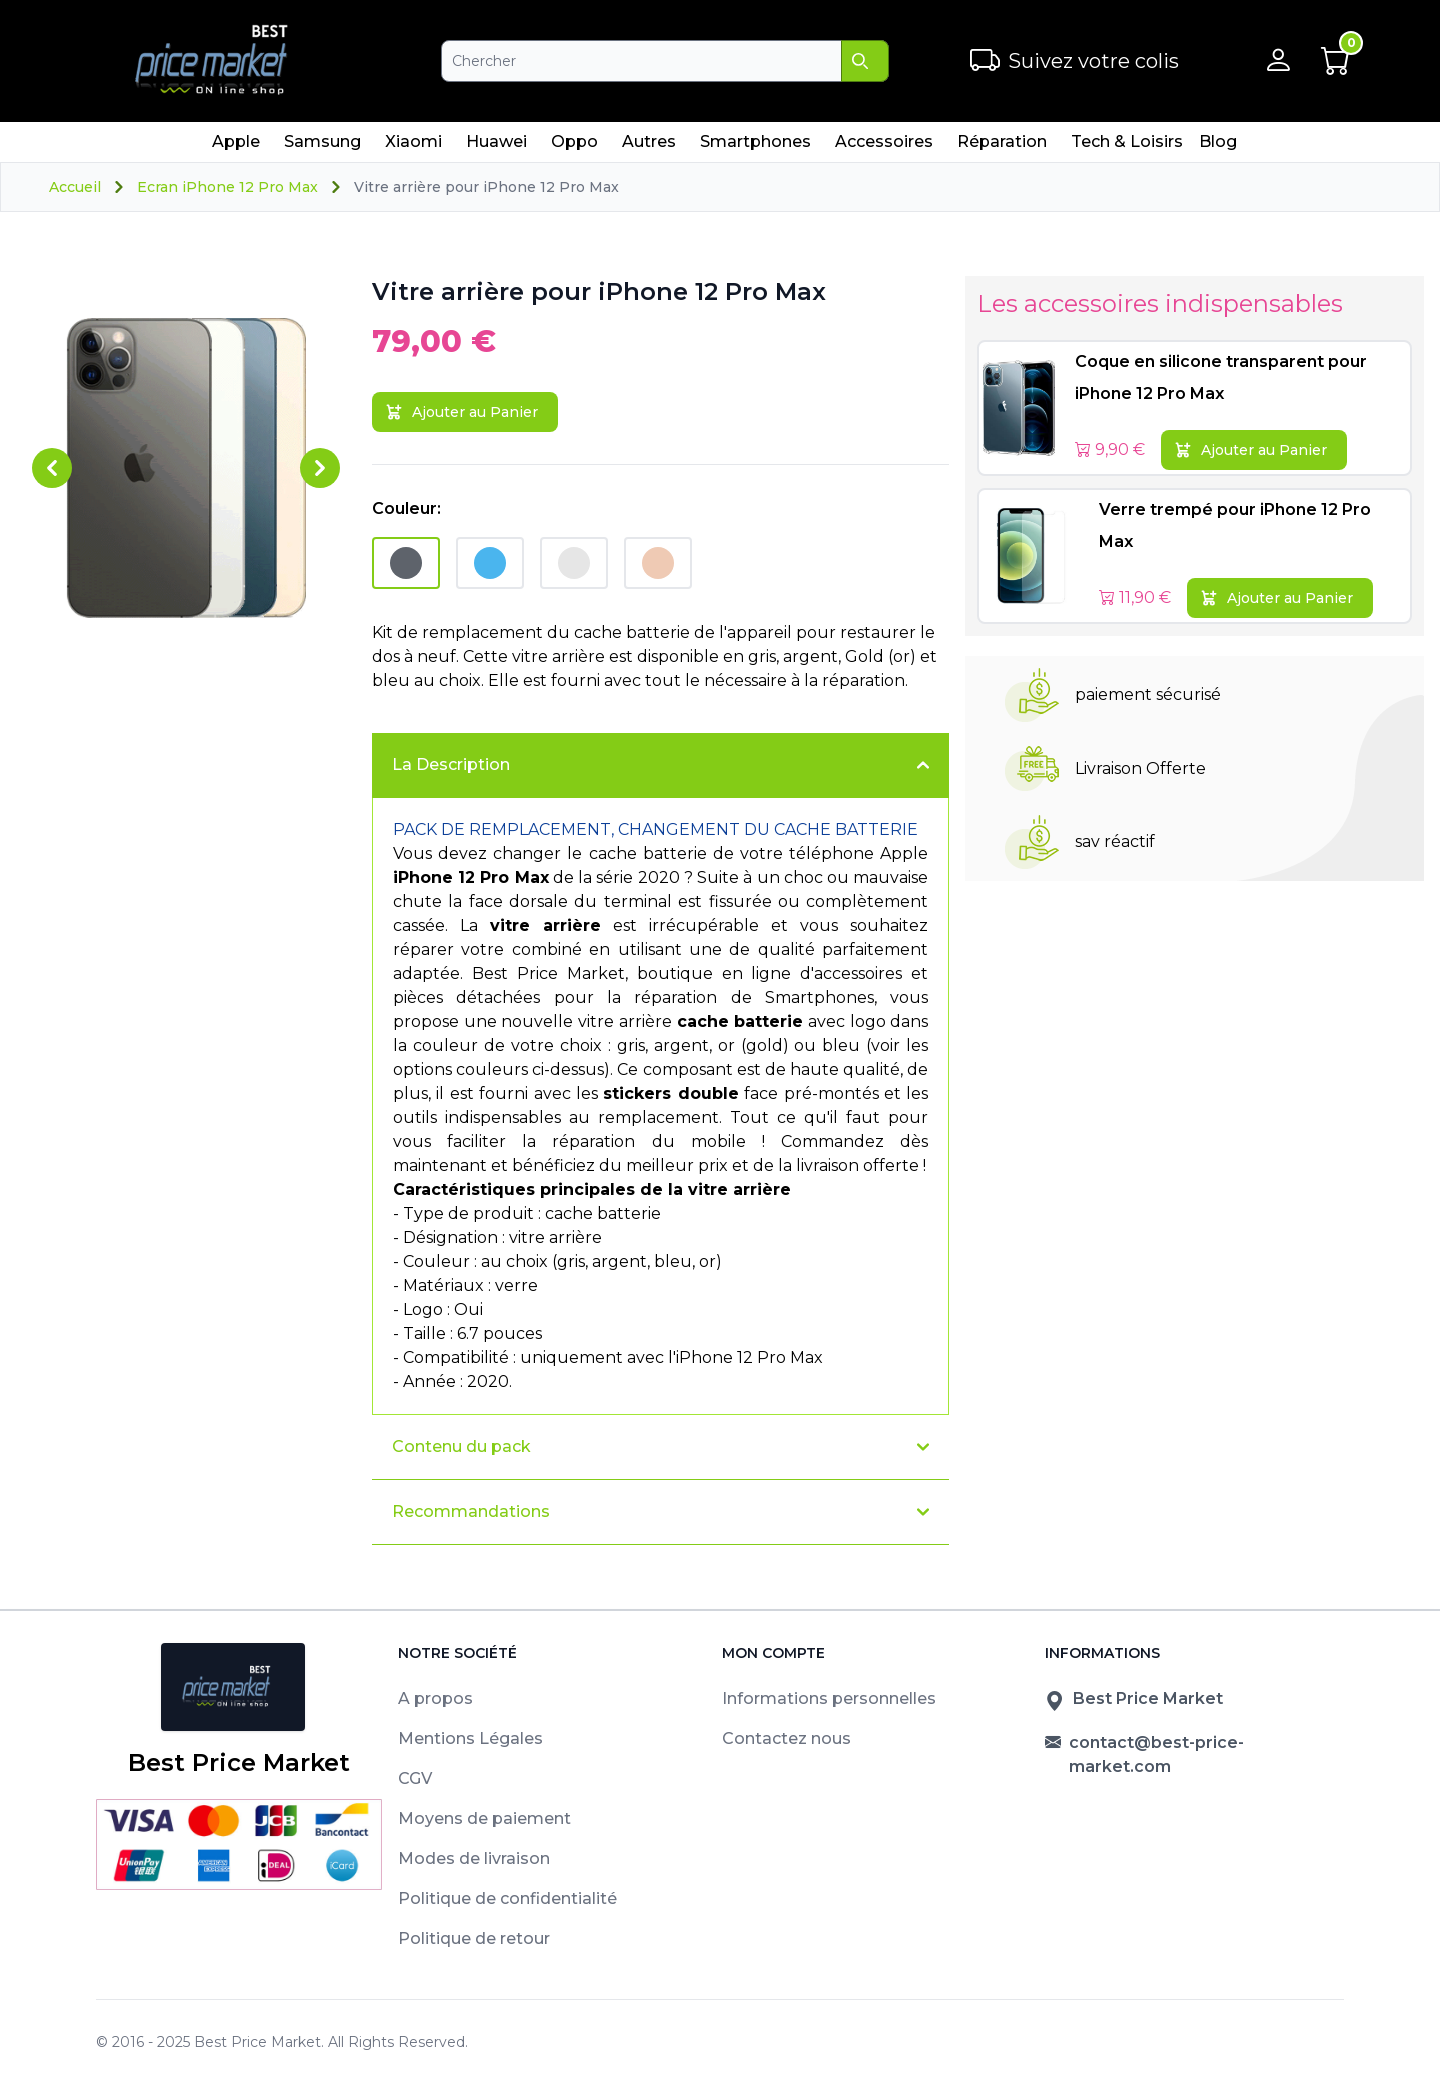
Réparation (1001, 147)
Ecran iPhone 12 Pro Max (227, 187)
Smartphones (755, 147)
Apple (235, 147)
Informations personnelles (829, 1698)
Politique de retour (474, 1938)
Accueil (75, 187)
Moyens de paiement (484, 1818)
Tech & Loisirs (1126, 147)
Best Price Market (257, 2042)
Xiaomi (413, 147)
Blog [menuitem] (1218, 141)
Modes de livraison (474, 1858)
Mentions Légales (470, 1738)
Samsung (322, 147)
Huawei (496, 147)
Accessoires (883, 147)
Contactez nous (786, 1738)
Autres (648, 147)
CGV (415, 1778)
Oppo (574, 147)
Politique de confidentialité (507, 1898)
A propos (435, 1698)
